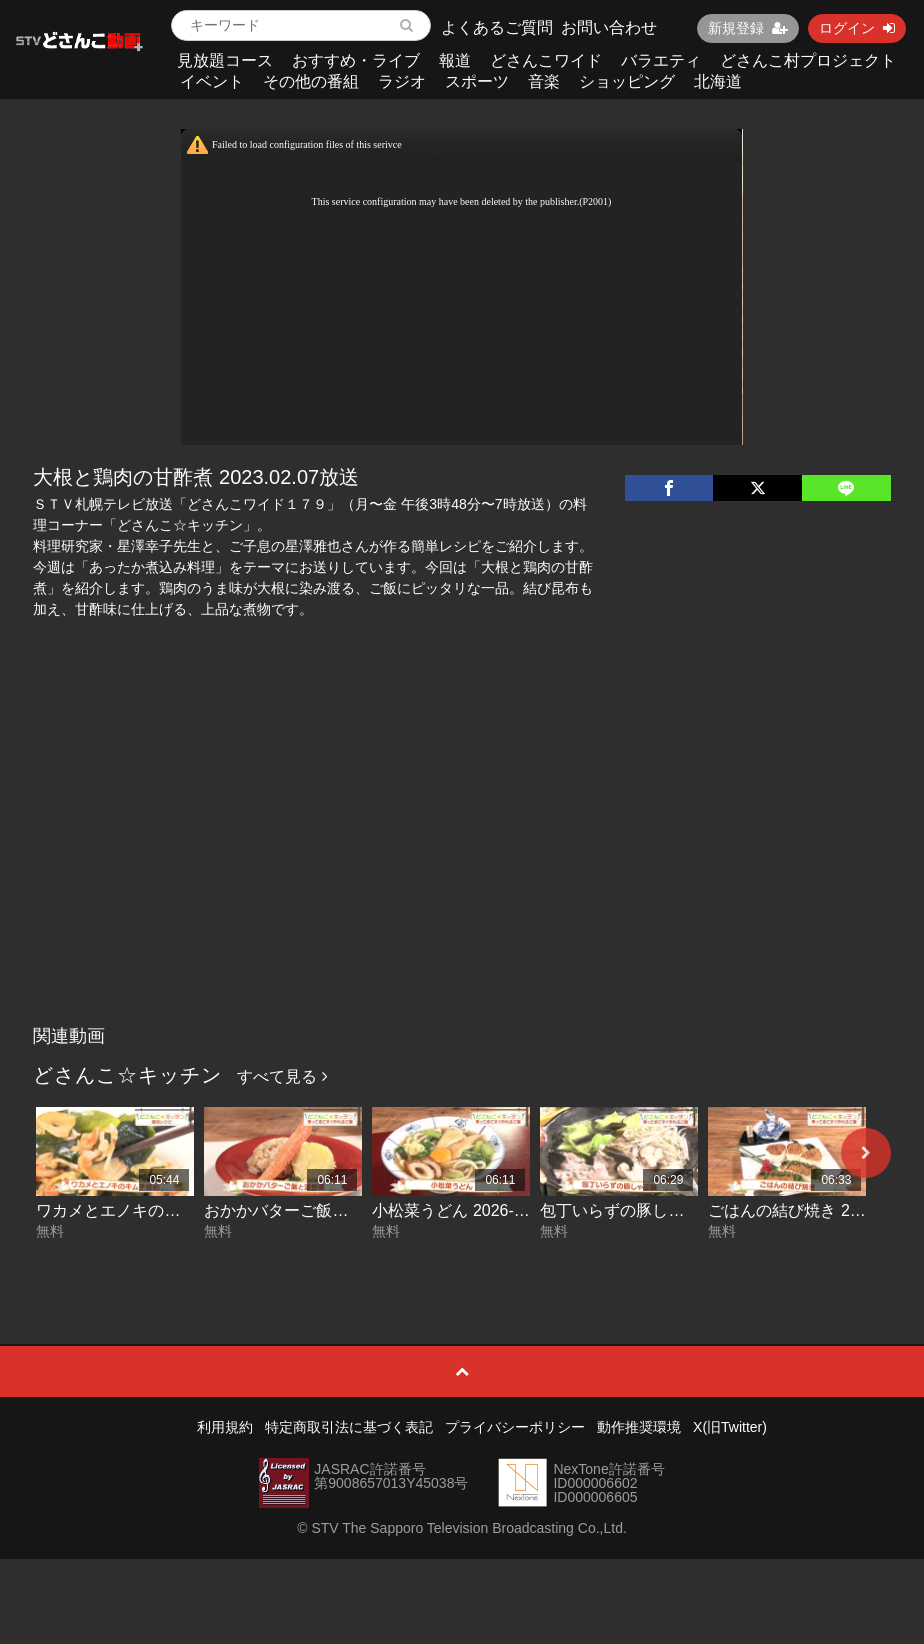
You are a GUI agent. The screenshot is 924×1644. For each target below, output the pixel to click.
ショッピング (627, 81)
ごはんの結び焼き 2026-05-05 (815, 1210)
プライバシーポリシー (515, 1427)
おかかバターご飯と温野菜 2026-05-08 (343, 1210)
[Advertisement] (462, 866)
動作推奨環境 (639, 1427)
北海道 (718, 81)
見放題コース (225, 60)
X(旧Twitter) (730, 1427)
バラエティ (661, 60)
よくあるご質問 (497, 27)
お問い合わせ (609, 27)
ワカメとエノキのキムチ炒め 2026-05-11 (183, 1210)
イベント (212, 81)
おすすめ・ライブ (356, 60)
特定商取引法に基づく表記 (349, 1427)
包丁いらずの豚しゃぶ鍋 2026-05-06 (671, 1210)
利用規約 (225, 1427)
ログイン (857, 28)
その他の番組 (311, 81)
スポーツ (477, 81)
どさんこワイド (546, 60)
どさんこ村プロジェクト (808, 60)
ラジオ (402, 81)
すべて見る (282, 1076)
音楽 (544, 81)
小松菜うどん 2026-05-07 (463, 1210)
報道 (455, 60)
